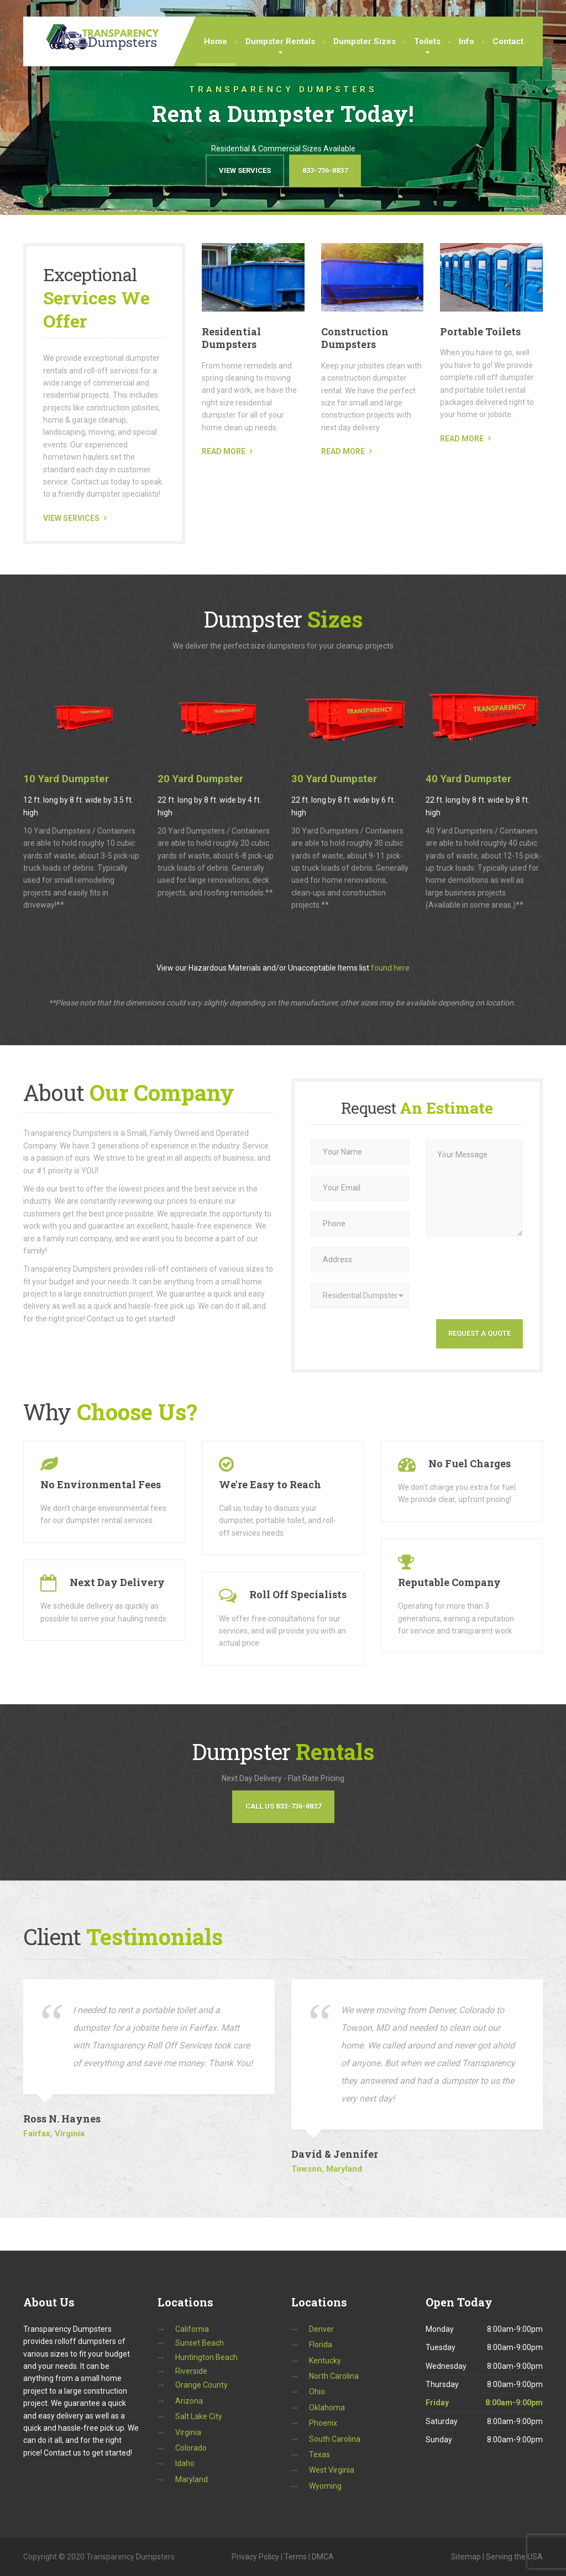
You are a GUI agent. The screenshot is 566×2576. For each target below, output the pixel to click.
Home (215, 41)
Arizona (189, 2400)
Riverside (191, 2371)
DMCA (323, 2556)
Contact (507, 41)
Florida (320, 2344)
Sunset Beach (199, 2342)
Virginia (188, 2432)
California (192, 2329)
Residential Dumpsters (231, 338)
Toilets (427, 41)
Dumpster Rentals (280, 41)
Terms (295, 2556)
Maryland (191, 2479)
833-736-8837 (325, 170)
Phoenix (323, 2423)
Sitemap (466, 2556)
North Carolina (334, 2376)
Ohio (317, 2391)
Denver (321, 2329)
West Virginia (331, 2470)
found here (390, 967)
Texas (319, 2454)
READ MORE (223, 451)
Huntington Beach (206, 2357)
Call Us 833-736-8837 (283, 1806)
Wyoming (325, 2486)
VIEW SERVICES (71, 518)
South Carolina (334, 2439)
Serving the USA (514, 2556)
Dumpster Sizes (364, 41)
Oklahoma (327, 2407)
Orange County (201, 2384)
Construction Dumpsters (355, 338)
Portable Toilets (480, 331)
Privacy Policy (255, 2556)
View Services (245, 170)
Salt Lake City (198, 2416)
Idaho (185, 2463)
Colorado (191, 2447)
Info (466, 41)
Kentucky (325, 2360)
